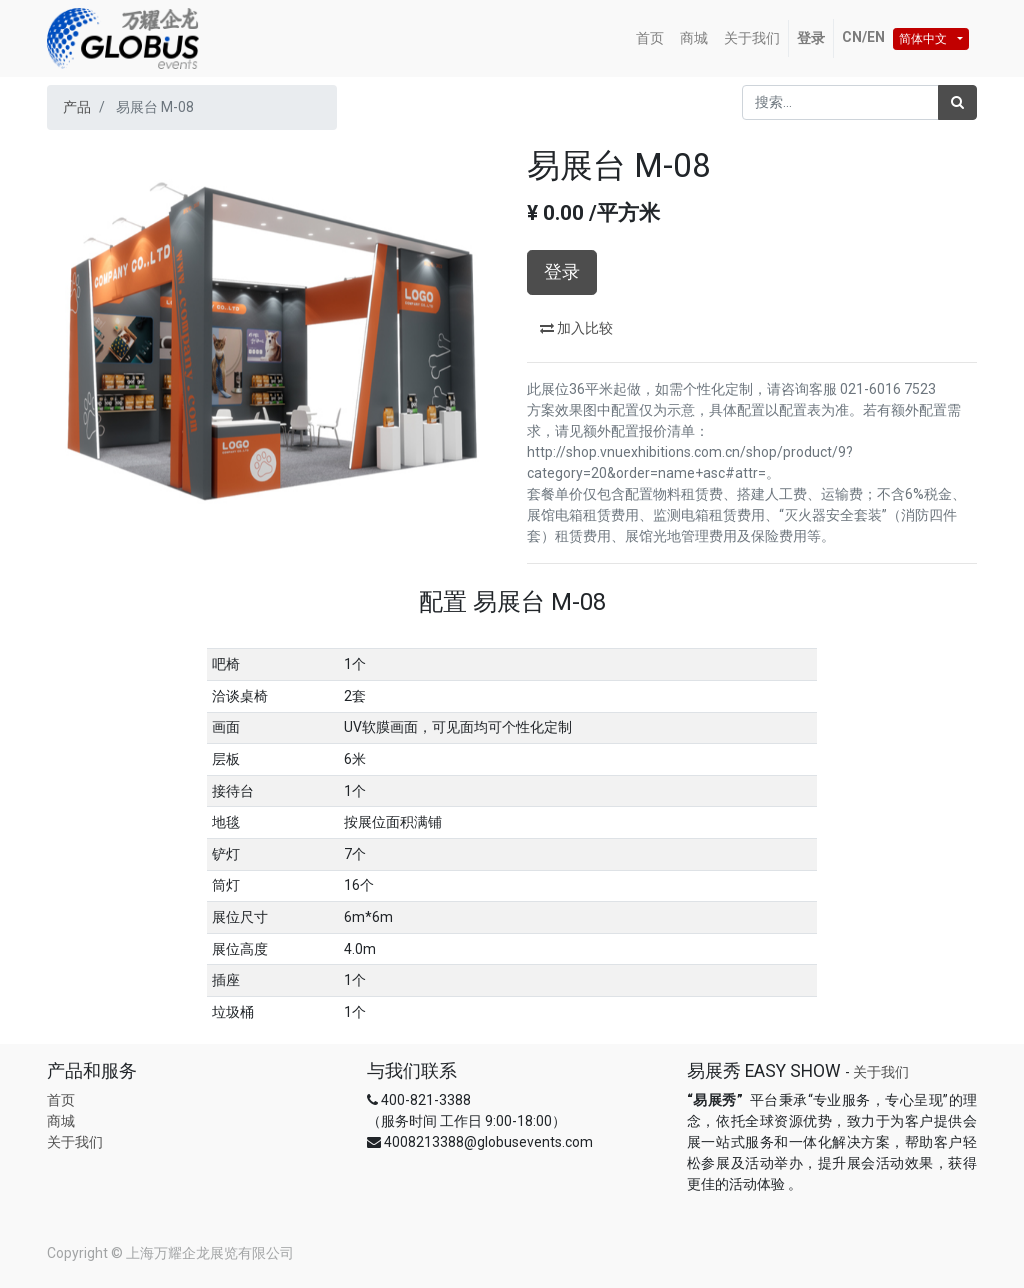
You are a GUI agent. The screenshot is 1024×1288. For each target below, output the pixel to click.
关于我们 (75, 1142)
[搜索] (957, 102)
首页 (61, 1100)
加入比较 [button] (576, 328)
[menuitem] (650, 38)
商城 (61, 1121)
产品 (77, 107)
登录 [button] (562, 272)
